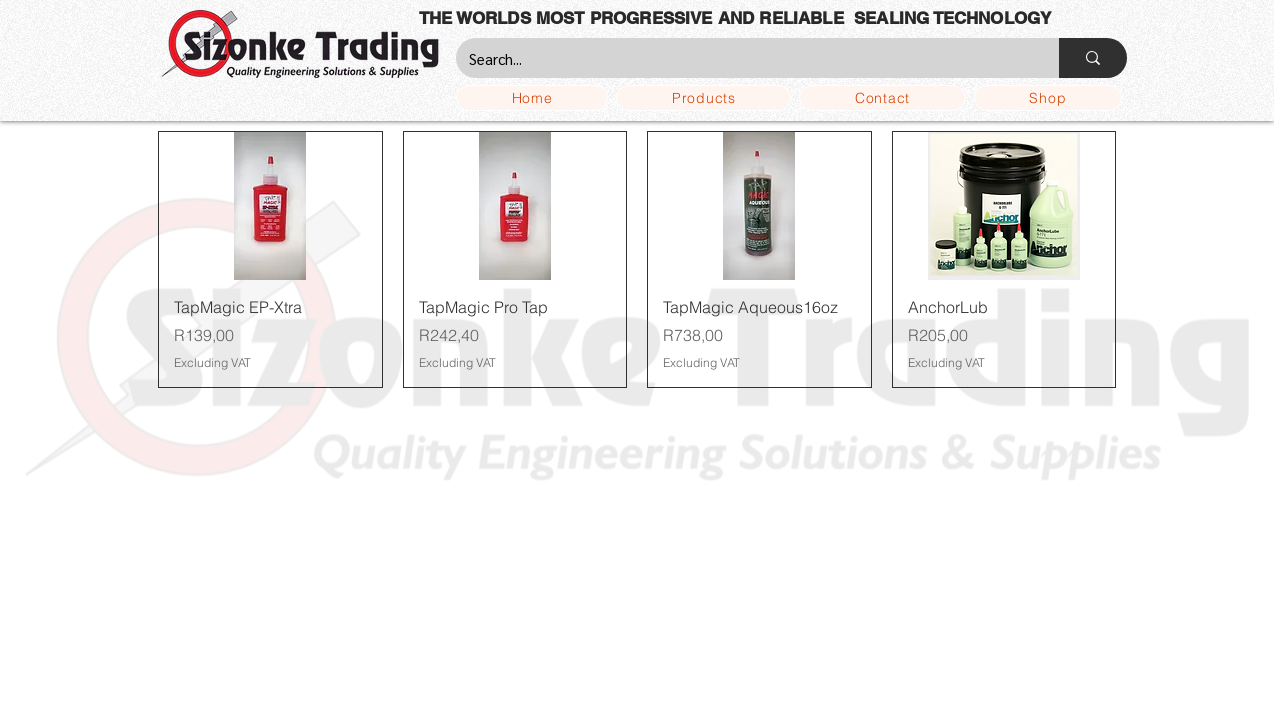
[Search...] (743, 58)
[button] (703, 98)
